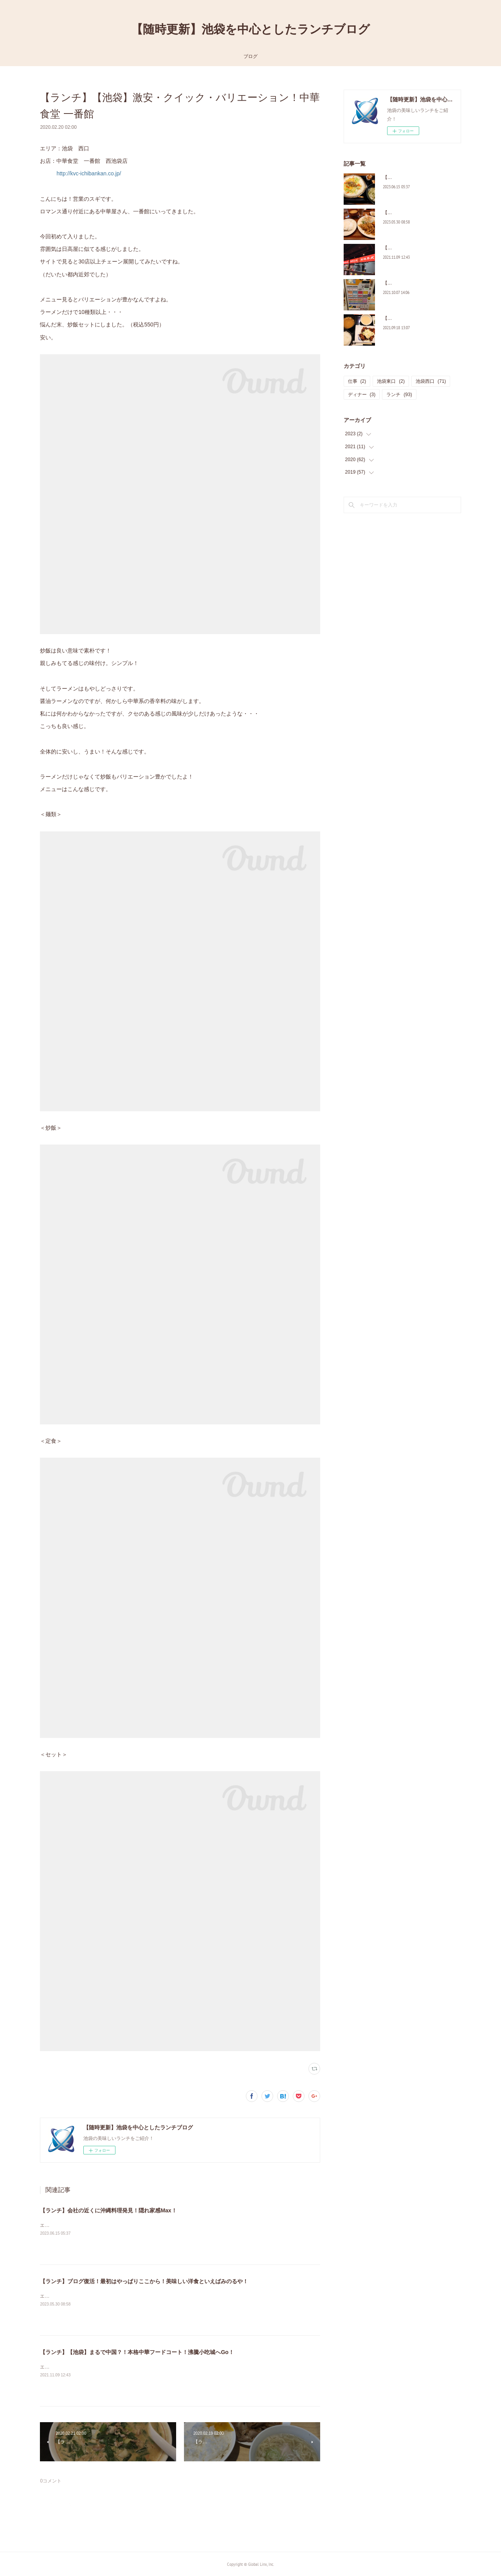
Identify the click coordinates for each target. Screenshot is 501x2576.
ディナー (362, 394)
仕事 (357, 381)
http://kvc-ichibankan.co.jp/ (88, 173)
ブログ (250, 56)
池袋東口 (391, 381)
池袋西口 (431, 381)
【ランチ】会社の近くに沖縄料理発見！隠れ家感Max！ (108, 2210)
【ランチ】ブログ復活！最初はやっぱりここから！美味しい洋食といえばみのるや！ (144, 2281)
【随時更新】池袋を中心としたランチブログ (250, 28)
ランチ (399, 394)
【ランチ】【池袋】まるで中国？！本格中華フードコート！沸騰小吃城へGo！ (137, 2352)
